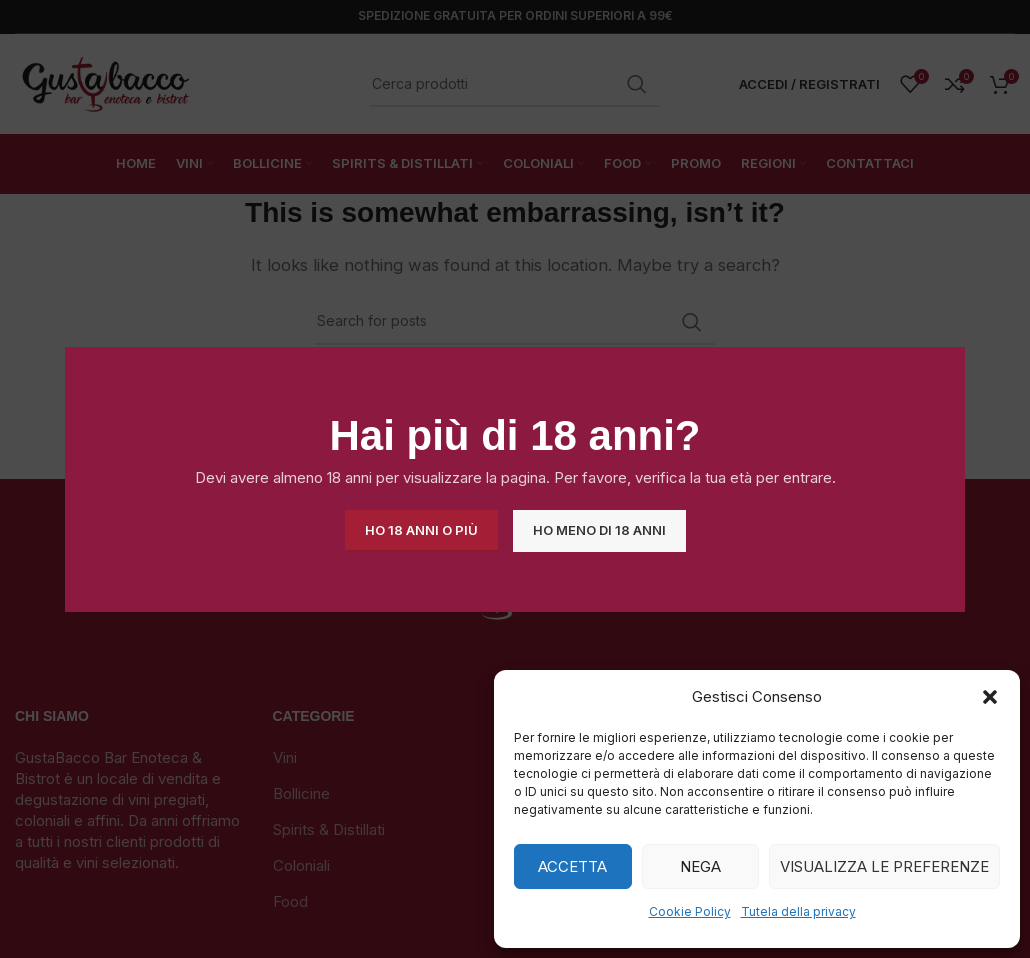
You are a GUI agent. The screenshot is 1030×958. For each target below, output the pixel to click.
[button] (990, 697)
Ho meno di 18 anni (599, 530)
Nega (700, 866)
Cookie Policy (690, 911)
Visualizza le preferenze (884, 866)
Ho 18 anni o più (421, 530)
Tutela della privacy (798, 911)
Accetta (572, 866)
